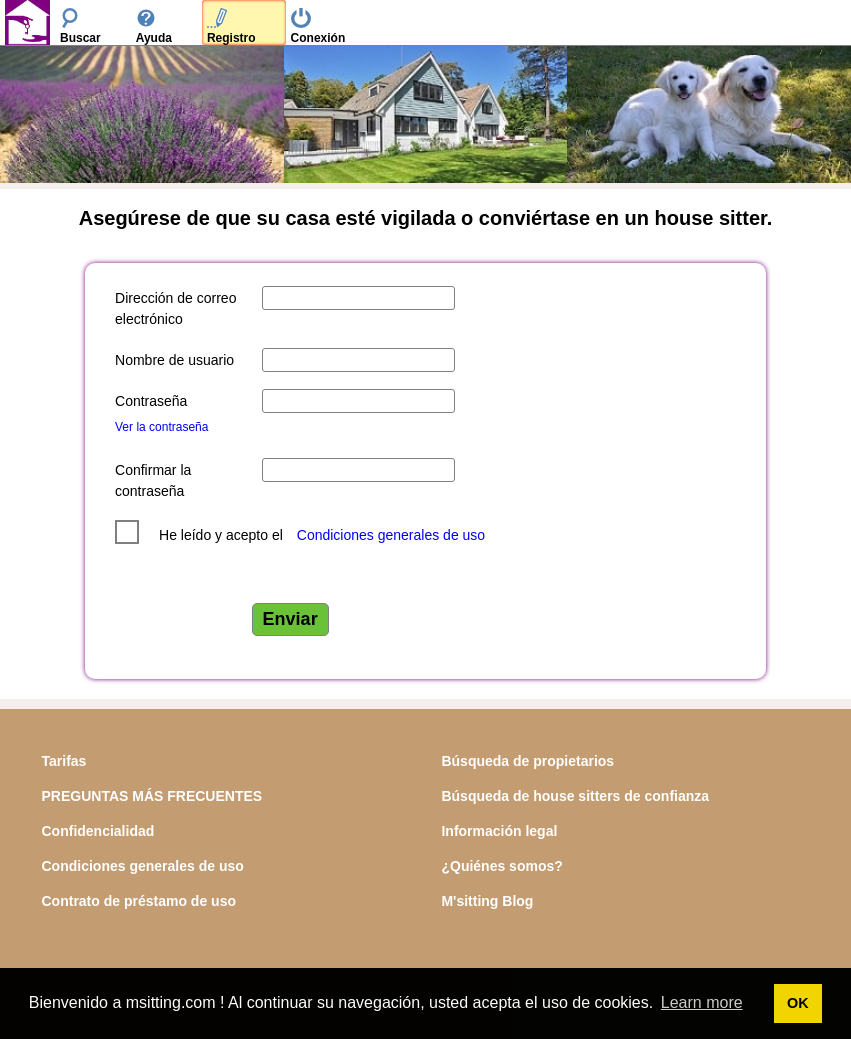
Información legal (499, 831)
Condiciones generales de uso (391, 535)
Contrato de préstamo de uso (139, 901)
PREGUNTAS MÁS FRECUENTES (152, 796)
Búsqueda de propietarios (527, 761)
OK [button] (798, 1003)
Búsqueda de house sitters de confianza (575, 796)
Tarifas (64, 761)
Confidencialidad (98, 831)
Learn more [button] (702, 1002)
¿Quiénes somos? (501, 866)
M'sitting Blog (487, 901)
